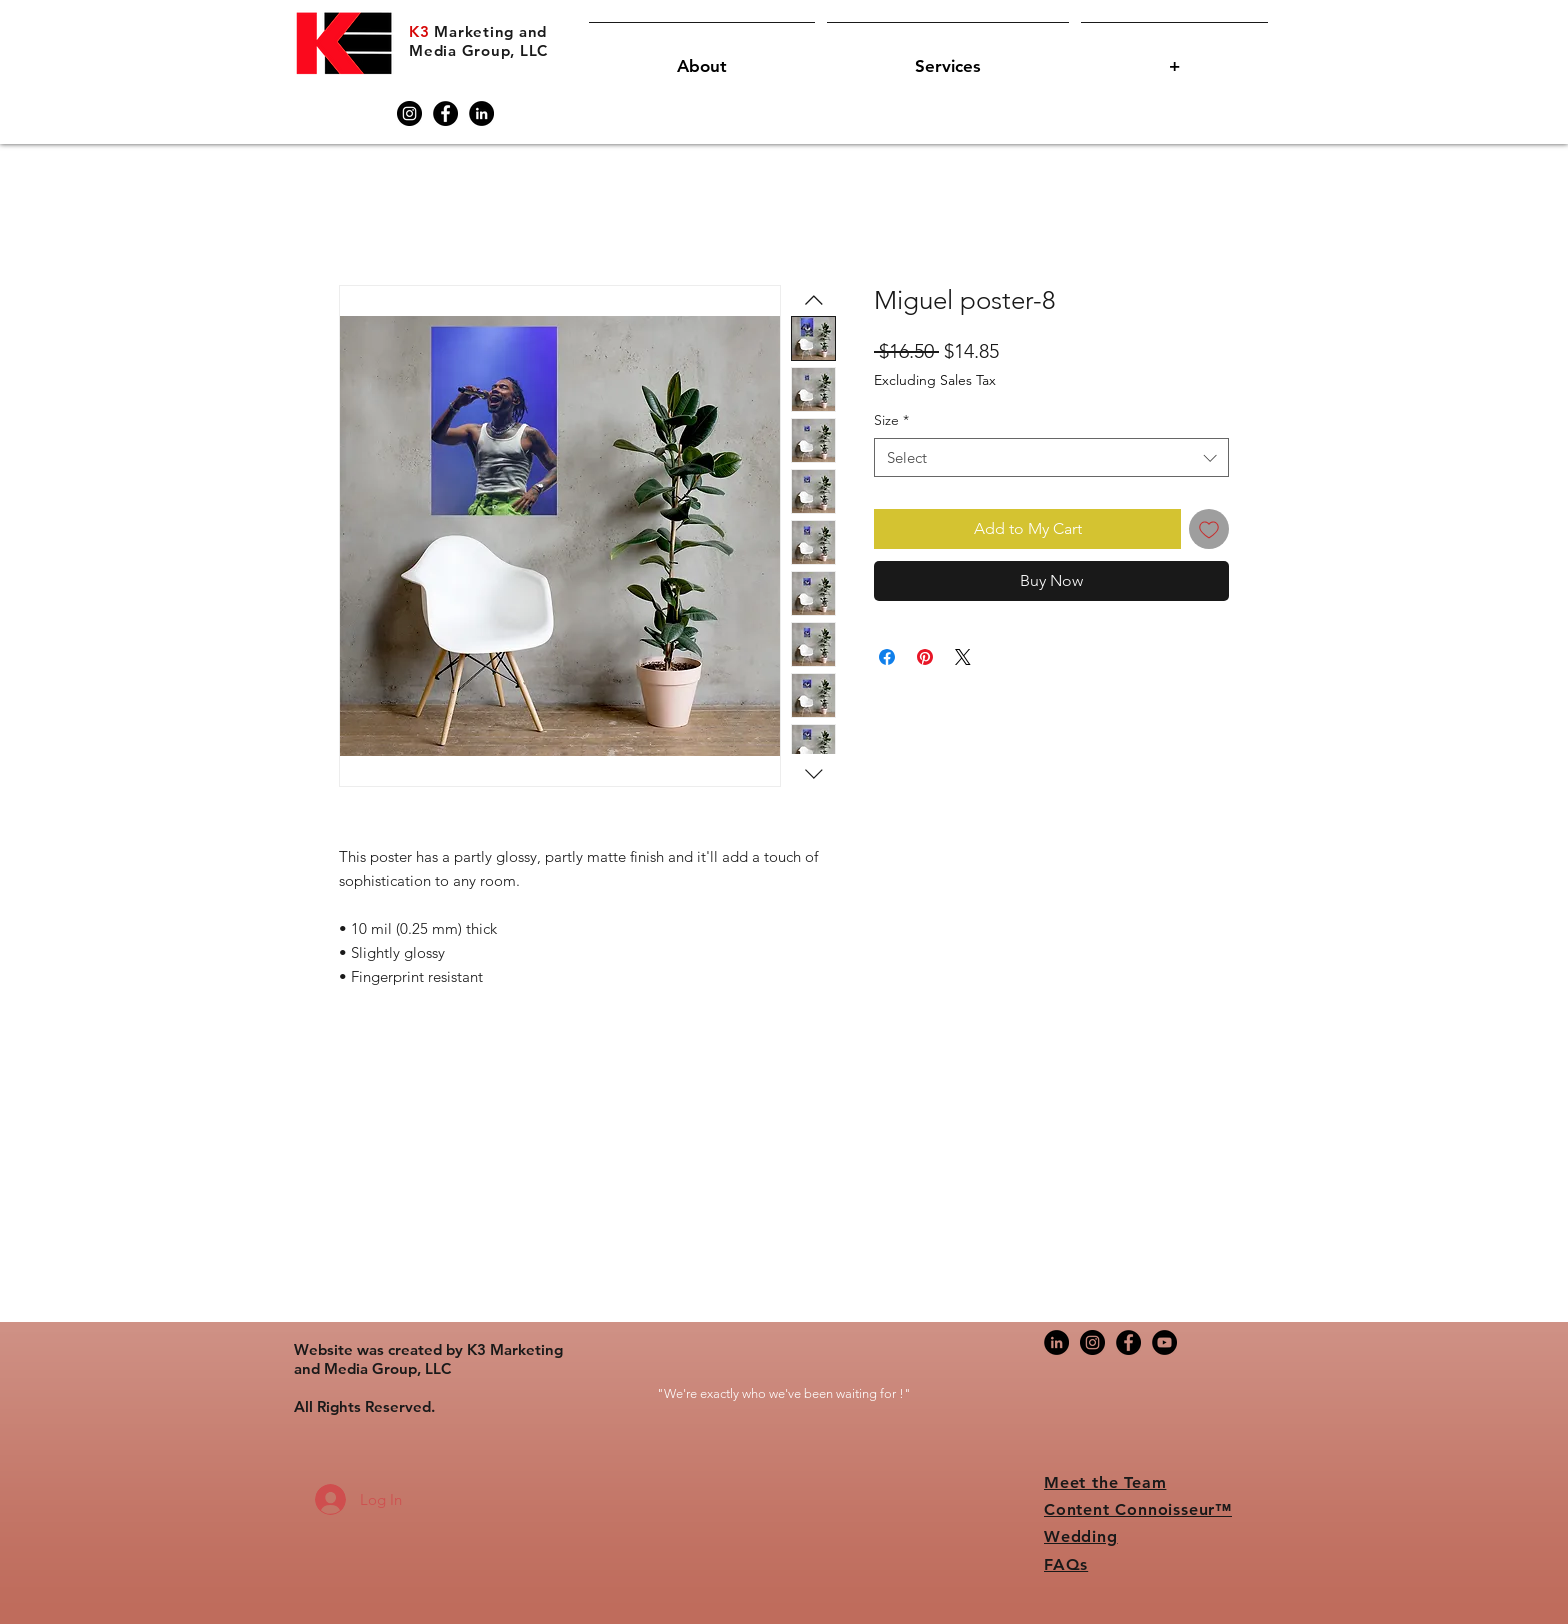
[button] (702, 57)
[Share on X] (963, 657)
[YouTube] (1164, 1342)
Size (891, 420)
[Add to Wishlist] (1209, 529)
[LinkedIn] (481, 113)
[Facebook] (445, 113)
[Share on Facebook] (887, 657)
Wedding (1081, 1536)
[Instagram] (409, 113)
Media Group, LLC (478, 50)
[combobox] (1051, 457)
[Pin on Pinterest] (925, 657)
